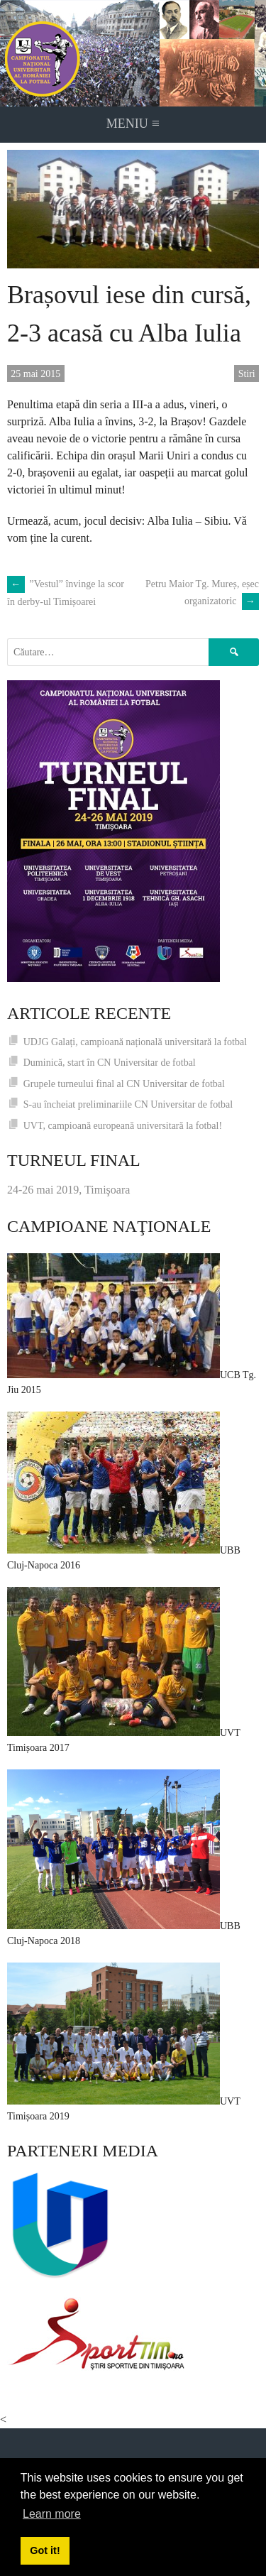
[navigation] (133, 125)
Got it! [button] (45, 2550)
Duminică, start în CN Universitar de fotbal (109, 1062)
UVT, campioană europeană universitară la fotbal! (122, 1125)
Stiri (246, 374)
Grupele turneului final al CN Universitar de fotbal (124, 1084)
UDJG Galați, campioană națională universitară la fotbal (135, 1042)
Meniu (133, 123)
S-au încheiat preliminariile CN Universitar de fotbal (128, 1104)
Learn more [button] (52, 2514)
